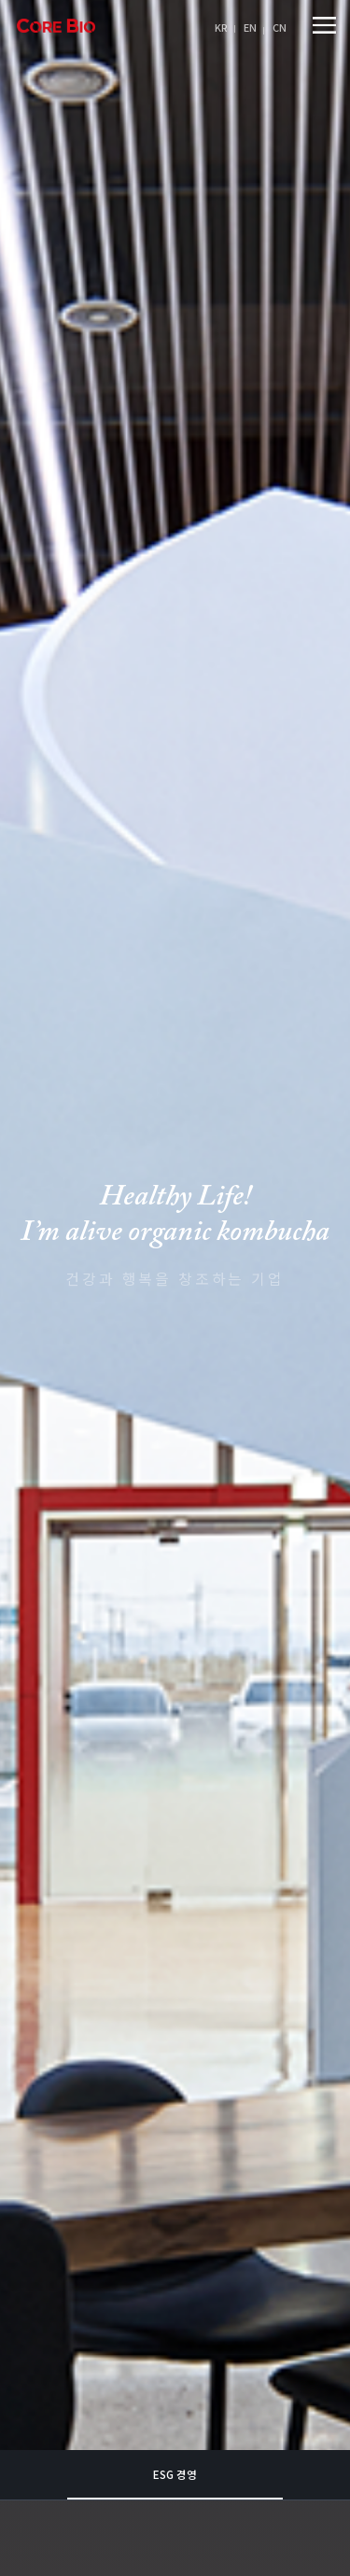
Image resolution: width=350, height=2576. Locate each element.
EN (250, 27)
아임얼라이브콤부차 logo (56, 26)
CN (280, 27)
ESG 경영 (175, 2252)
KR (221, 27)
